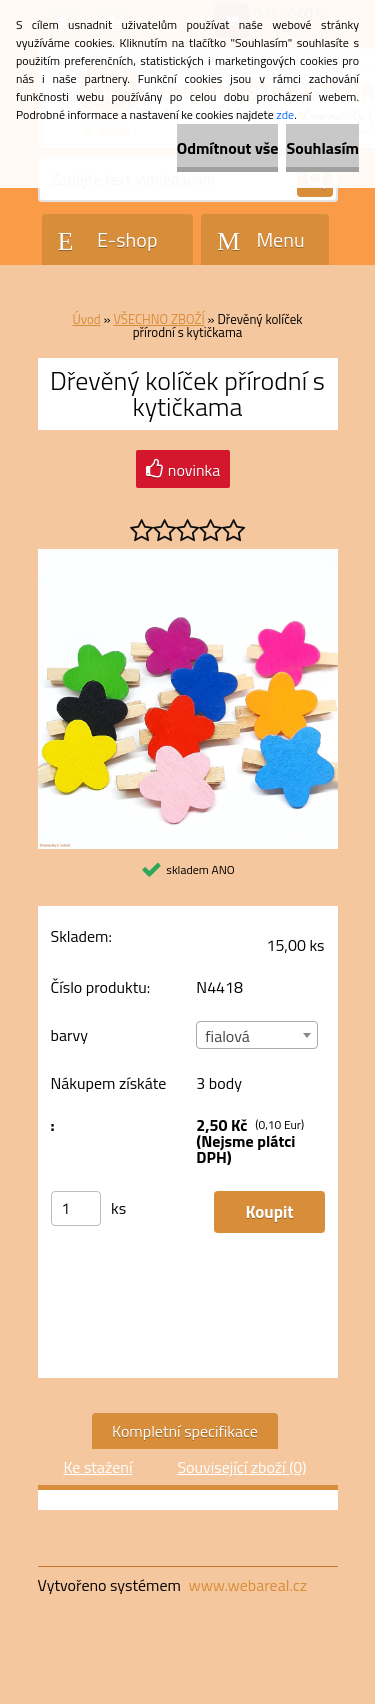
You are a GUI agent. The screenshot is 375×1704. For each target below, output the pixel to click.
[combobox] (257, 1035)
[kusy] (76, 1208)
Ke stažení (97, 1467)
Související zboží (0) (241, 1467)
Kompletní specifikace (185, 1431)
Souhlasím (322, 148)
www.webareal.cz (247, 1585)
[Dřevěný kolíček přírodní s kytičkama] (188, 557)
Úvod (86, 319)
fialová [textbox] (227, 1036)
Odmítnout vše (228, 148)
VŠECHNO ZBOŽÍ (158, 319)
